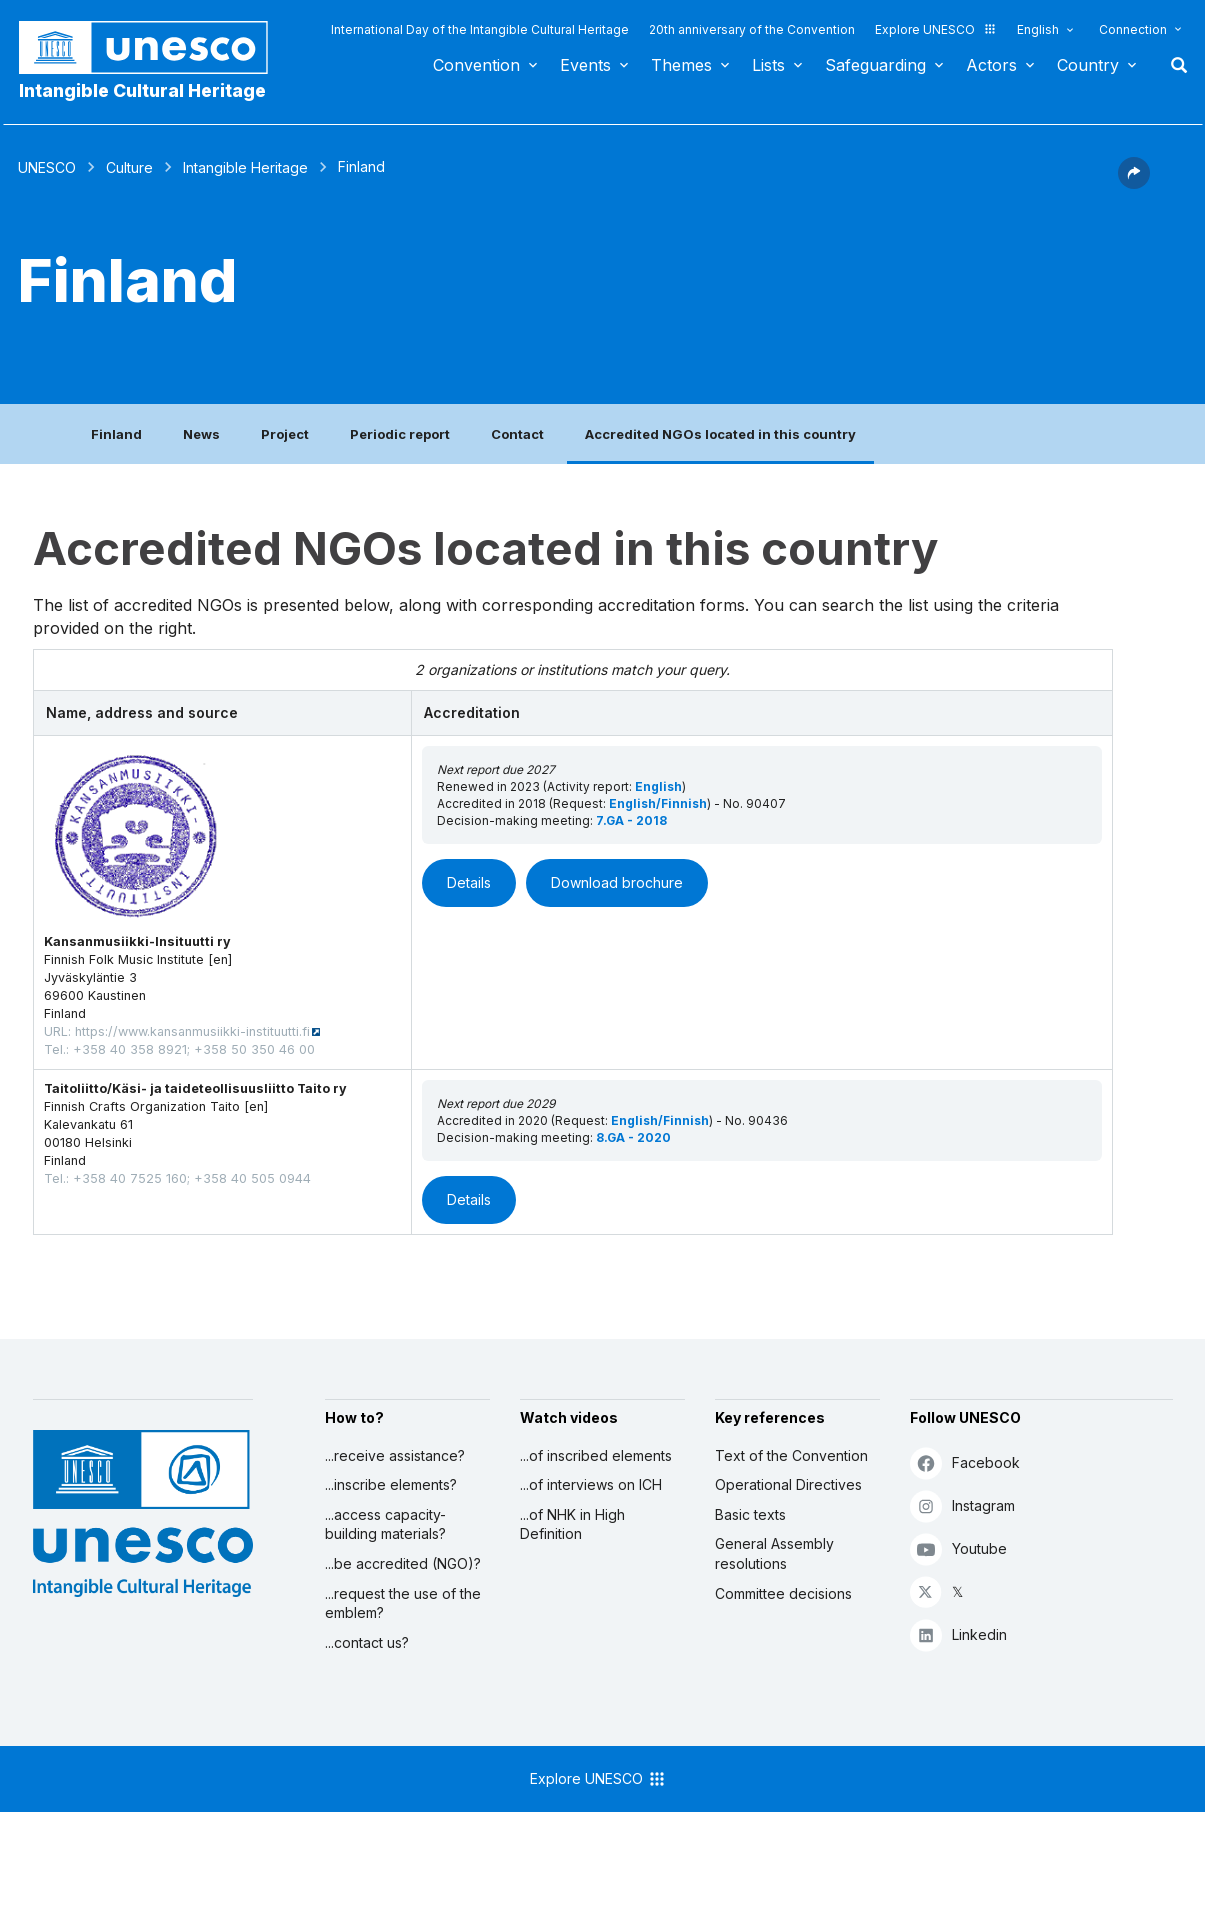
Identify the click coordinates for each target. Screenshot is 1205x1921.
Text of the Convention (791, 1455)
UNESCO (47, 167)
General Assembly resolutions (774, 1553)
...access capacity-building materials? (385, 1524)
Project (285, 434)
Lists (768, 65)
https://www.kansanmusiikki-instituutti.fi (192, 1031)
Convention (476, 65)
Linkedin (958, 1634)
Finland (116, 434)
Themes (681, 65)
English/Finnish (658, 803)
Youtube (958, 1548)
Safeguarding (875, 65)
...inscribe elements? (391, 1484)
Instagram (962, 1505)
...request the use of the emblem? (403, 1603)
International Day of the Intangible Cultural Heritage (480, 29)
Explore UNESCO (936, 29)
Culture (129, 167)
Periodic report (400, 434)
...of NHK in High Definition (572, 1524)
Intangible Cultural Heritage (142, 90)
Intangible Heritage (245, 167)
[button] (1134, 183)
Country (1088, 65)
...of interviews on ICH (591, 1484)
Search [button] (1173, 65)
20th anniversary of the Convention (752, 29)
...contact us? (367, 1642)
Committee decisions (783, 1593)
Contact (517, 434)
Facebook (965, 1462)
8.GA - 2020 (633, 1137)
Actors (991, 65)
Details (469, 882)
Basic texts (750, 1514)
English (1038, 29)
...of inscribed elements (596, 1455)
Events (585, 65)
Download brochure (617, 882)
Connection (1133, 29)
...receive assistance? (395, 1455)
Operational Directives (788, 1484)
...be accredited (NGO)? (403, 1563)
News (201, 434)
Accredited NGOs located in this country (720, 434)
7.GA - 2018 (631, 820)
